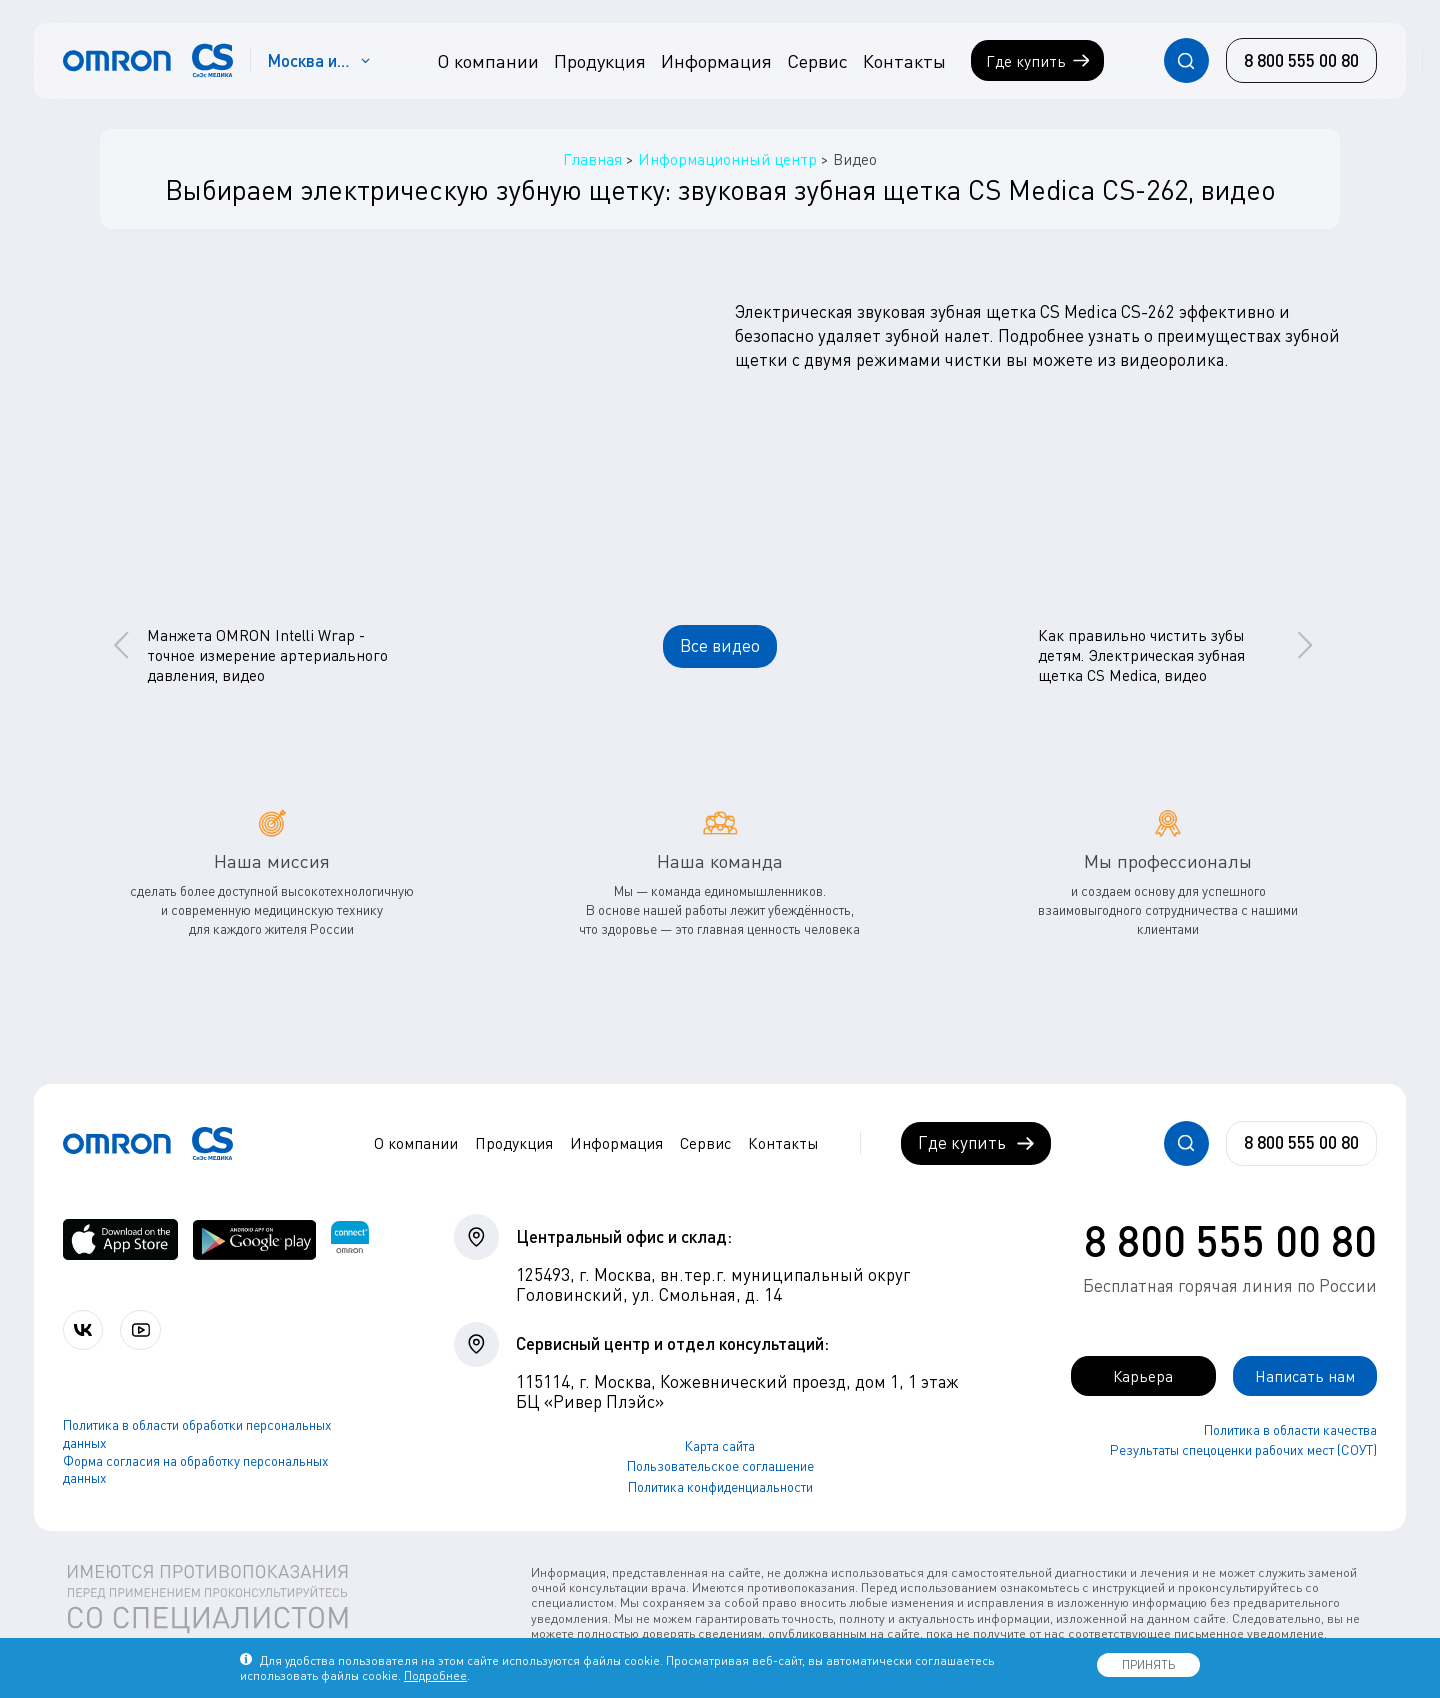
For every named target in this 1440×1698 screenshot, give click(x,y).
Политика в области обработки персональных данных (197, 1436)
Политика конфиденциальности (720, 1487)
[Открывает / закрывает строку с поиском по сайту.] (1186, 60)
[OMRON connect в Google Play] (254, 1239)
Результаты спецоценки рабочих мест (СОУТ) (1243, 1452)
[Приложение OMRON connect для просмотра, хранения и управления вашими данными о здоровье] (350, 1239)
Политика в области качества (1290, 1431)
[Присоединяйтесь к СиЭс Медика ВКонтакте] (85, 1330)
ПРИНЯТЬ (1148, 1664)
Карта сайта (720, 1446)
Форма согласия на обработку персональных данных (196, 1471)
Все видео (720, 645)
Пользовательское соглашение (720, 1466)
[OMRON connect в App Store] (120, 1239)
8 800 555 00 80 (1230, 1240)
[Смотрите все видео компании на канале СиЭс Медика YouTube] (147, 1330)
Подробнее (435, 1675)
